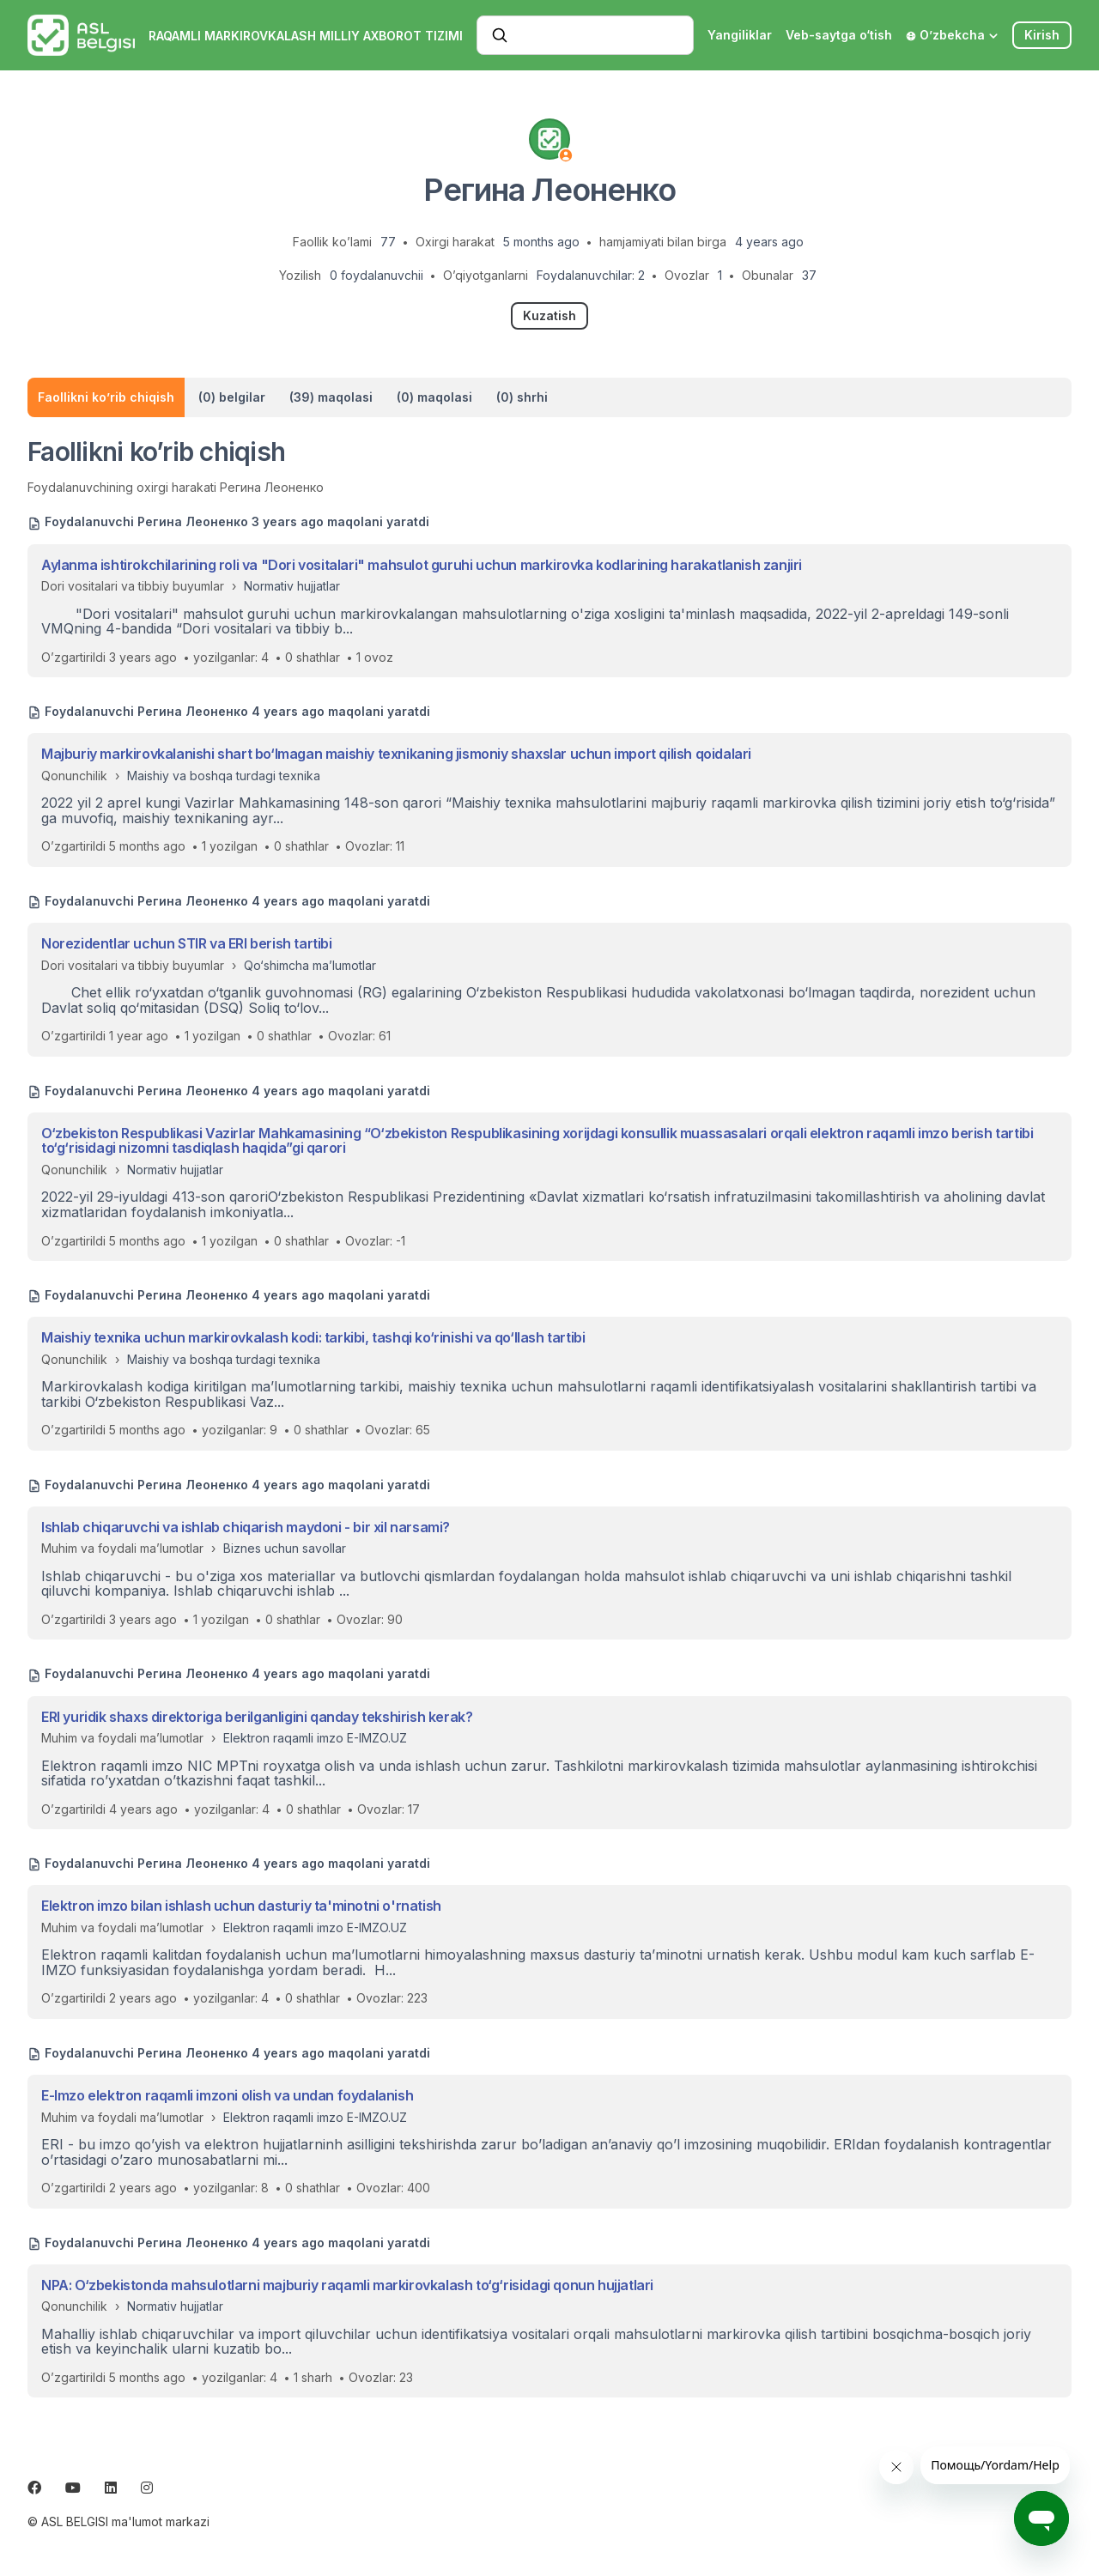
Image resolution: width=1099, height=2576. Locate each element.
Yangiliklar (739, 34)
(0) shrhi (522, 397)
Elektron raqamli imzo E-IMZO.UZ (315, 1737)
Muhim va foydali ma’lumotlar (122, 1548)
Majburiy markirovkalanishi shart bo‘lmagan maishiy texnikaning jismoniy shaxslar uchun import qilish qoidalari (396, 753)
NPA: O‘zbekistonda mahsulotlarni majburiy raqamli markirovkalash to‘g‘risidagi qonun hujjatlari (347, 2285)
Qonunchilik (74, 775)
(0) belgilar (231, 397)
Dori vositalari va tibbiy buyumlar (132, 586)
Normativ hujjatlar (292, 586)
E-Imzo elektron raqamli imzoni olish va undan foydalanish (227, 2095)
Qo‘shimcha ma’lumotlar (310, 965)
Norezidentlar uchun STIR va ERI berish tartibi (186, 943)
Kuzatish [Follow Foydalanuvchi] (549, 315)
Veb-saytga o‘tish (839, 34)
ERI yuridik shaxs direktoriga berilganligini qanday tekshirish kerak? (256, 1716)
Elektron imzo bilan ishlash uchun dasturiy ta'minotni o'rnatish (241, 1905)
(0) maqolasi (434, 397)
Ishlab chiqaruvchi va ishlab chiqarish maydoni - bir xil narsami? (245, 1527)
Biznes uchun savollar (284, 1548)
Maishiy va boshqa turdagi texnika (223, 775)
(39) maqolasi (331, 397)
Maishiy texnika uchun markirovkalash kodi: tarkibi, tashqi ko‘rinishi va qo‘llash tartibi (313, 1337)
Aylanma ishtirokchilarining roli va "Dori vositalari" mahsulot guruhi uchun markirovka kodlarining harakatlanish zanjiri (421, 564)
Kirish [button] (1042, 34)
